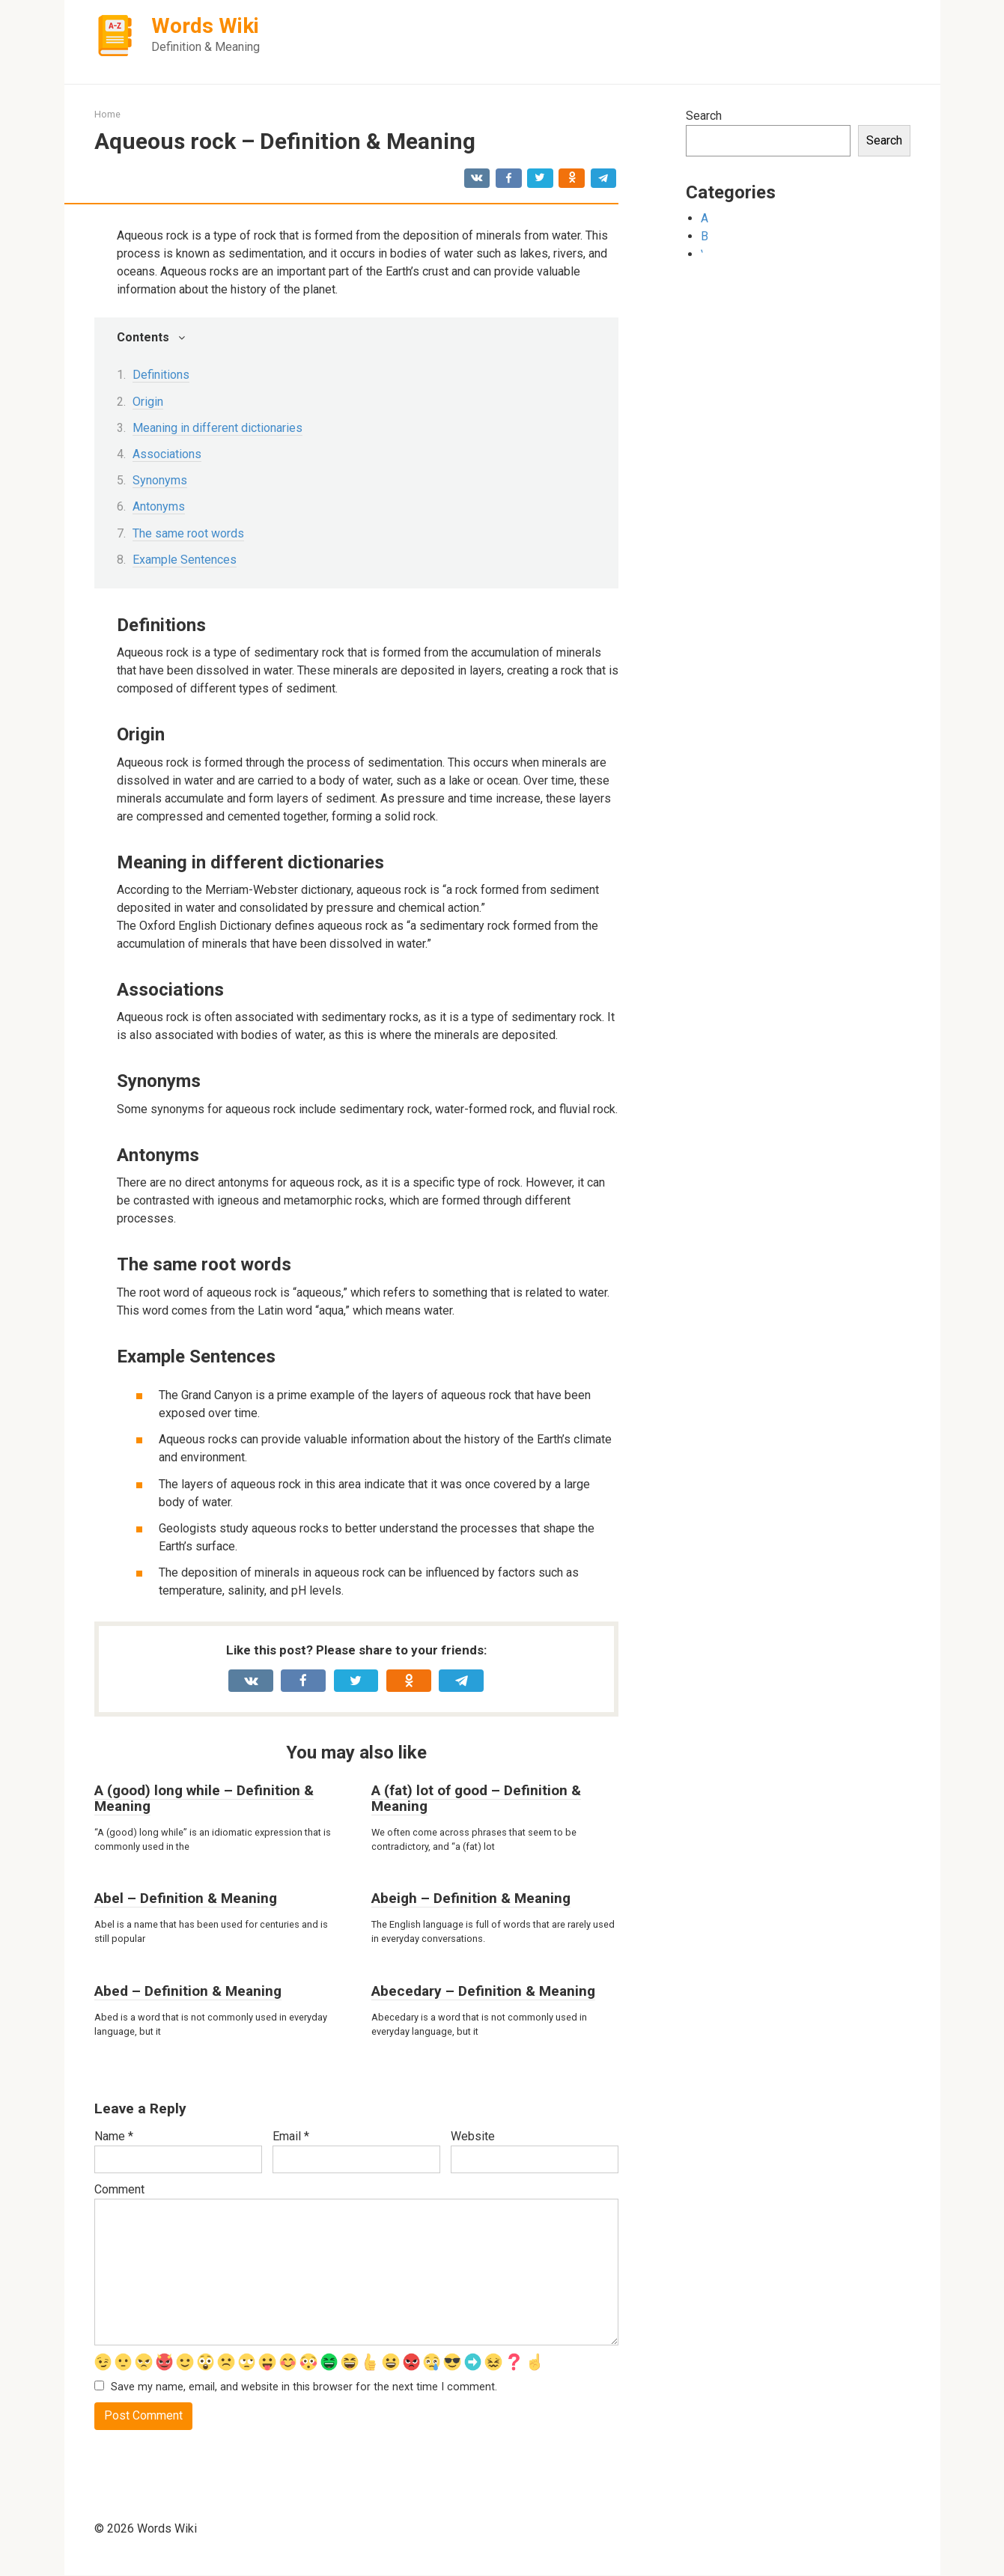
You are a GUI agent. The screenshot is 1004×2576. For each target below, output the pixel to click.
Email (291, 2136)
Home (107, 114)
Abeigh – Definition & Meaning (471, 1898)
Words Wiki (205, 25)
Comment (119, 2189)
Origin (148, 402)
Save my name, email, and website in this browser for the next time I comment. (304, 2387)
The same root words (188, 533)
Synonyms (160, 480)
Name (113, 2136)
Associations (167, 454)
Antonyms (159, 506)
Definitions (161, 375)
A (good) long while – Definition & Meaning (204, 1798)
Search (704, 116)
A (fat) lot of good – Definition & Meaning (476, 1798)
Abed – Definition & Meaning (188, 1991)
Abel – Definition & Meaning (185, 1898)
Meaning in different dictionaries (217, 428)
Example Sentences (185, 559)
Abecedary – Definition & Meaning (483, 1991)
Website (473, 2136)
